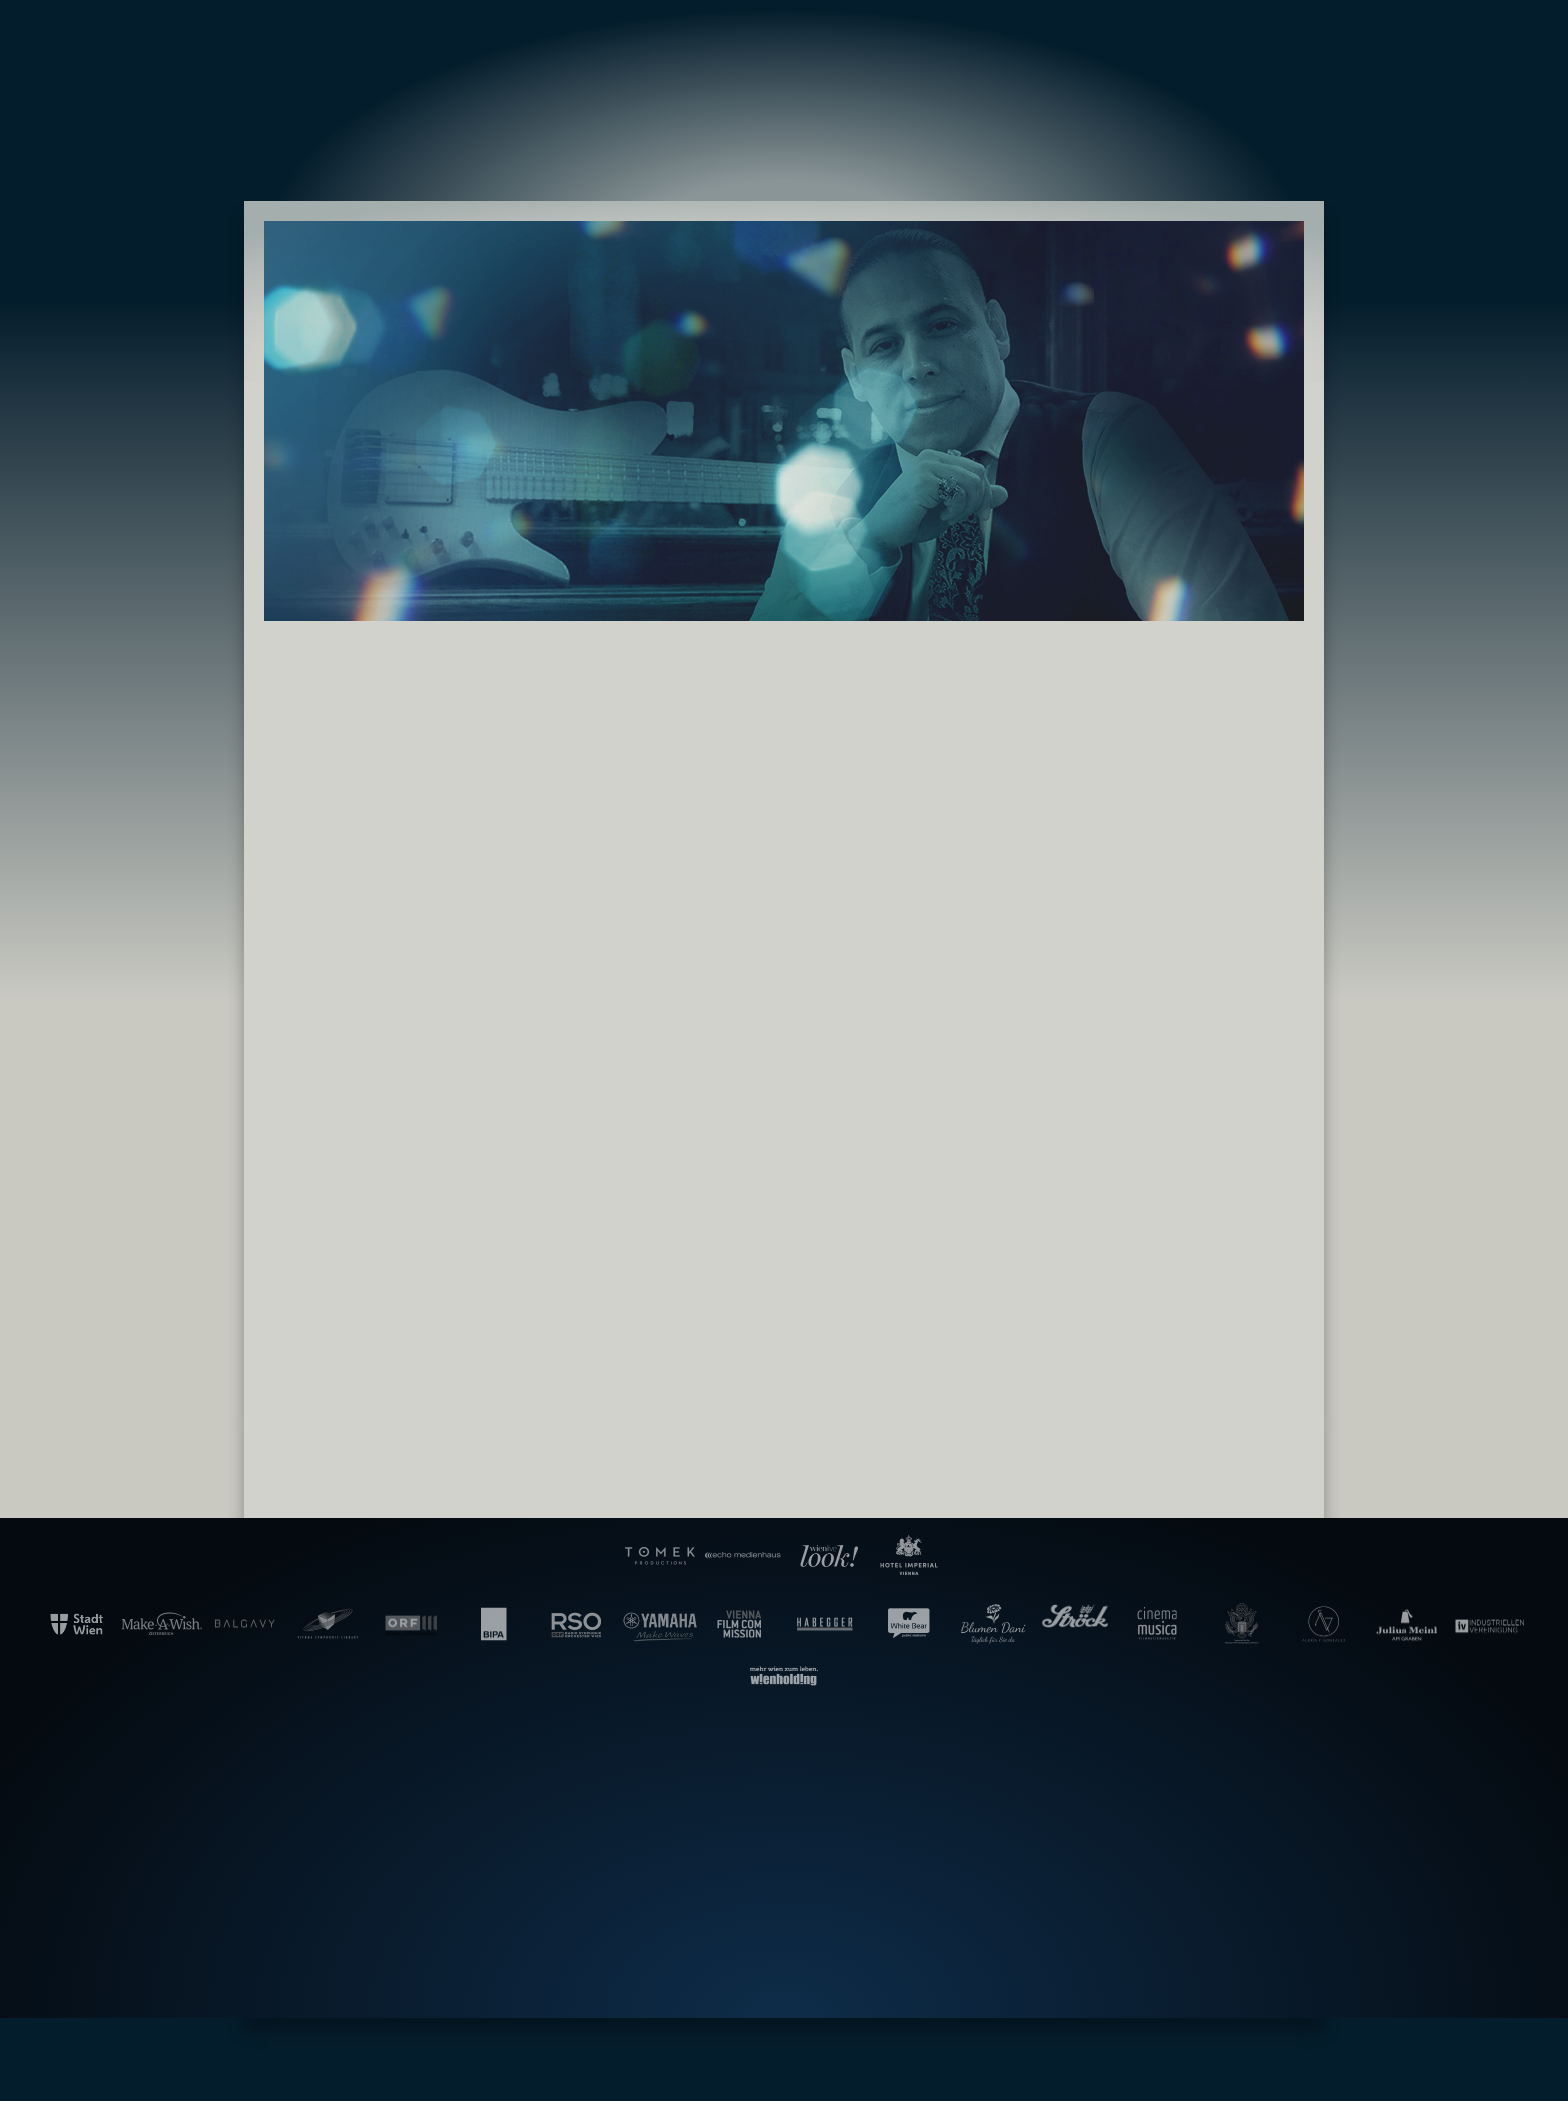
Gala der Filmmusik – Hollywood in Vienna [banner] (784, 78)
